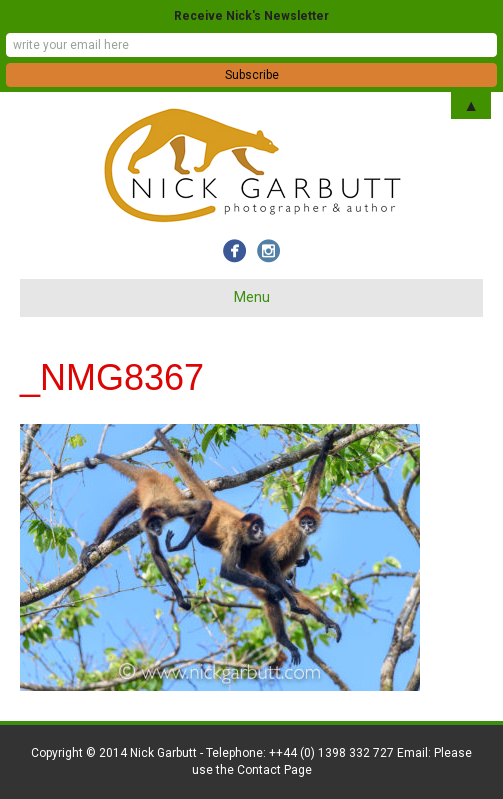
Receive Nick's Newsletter (251, 16)
